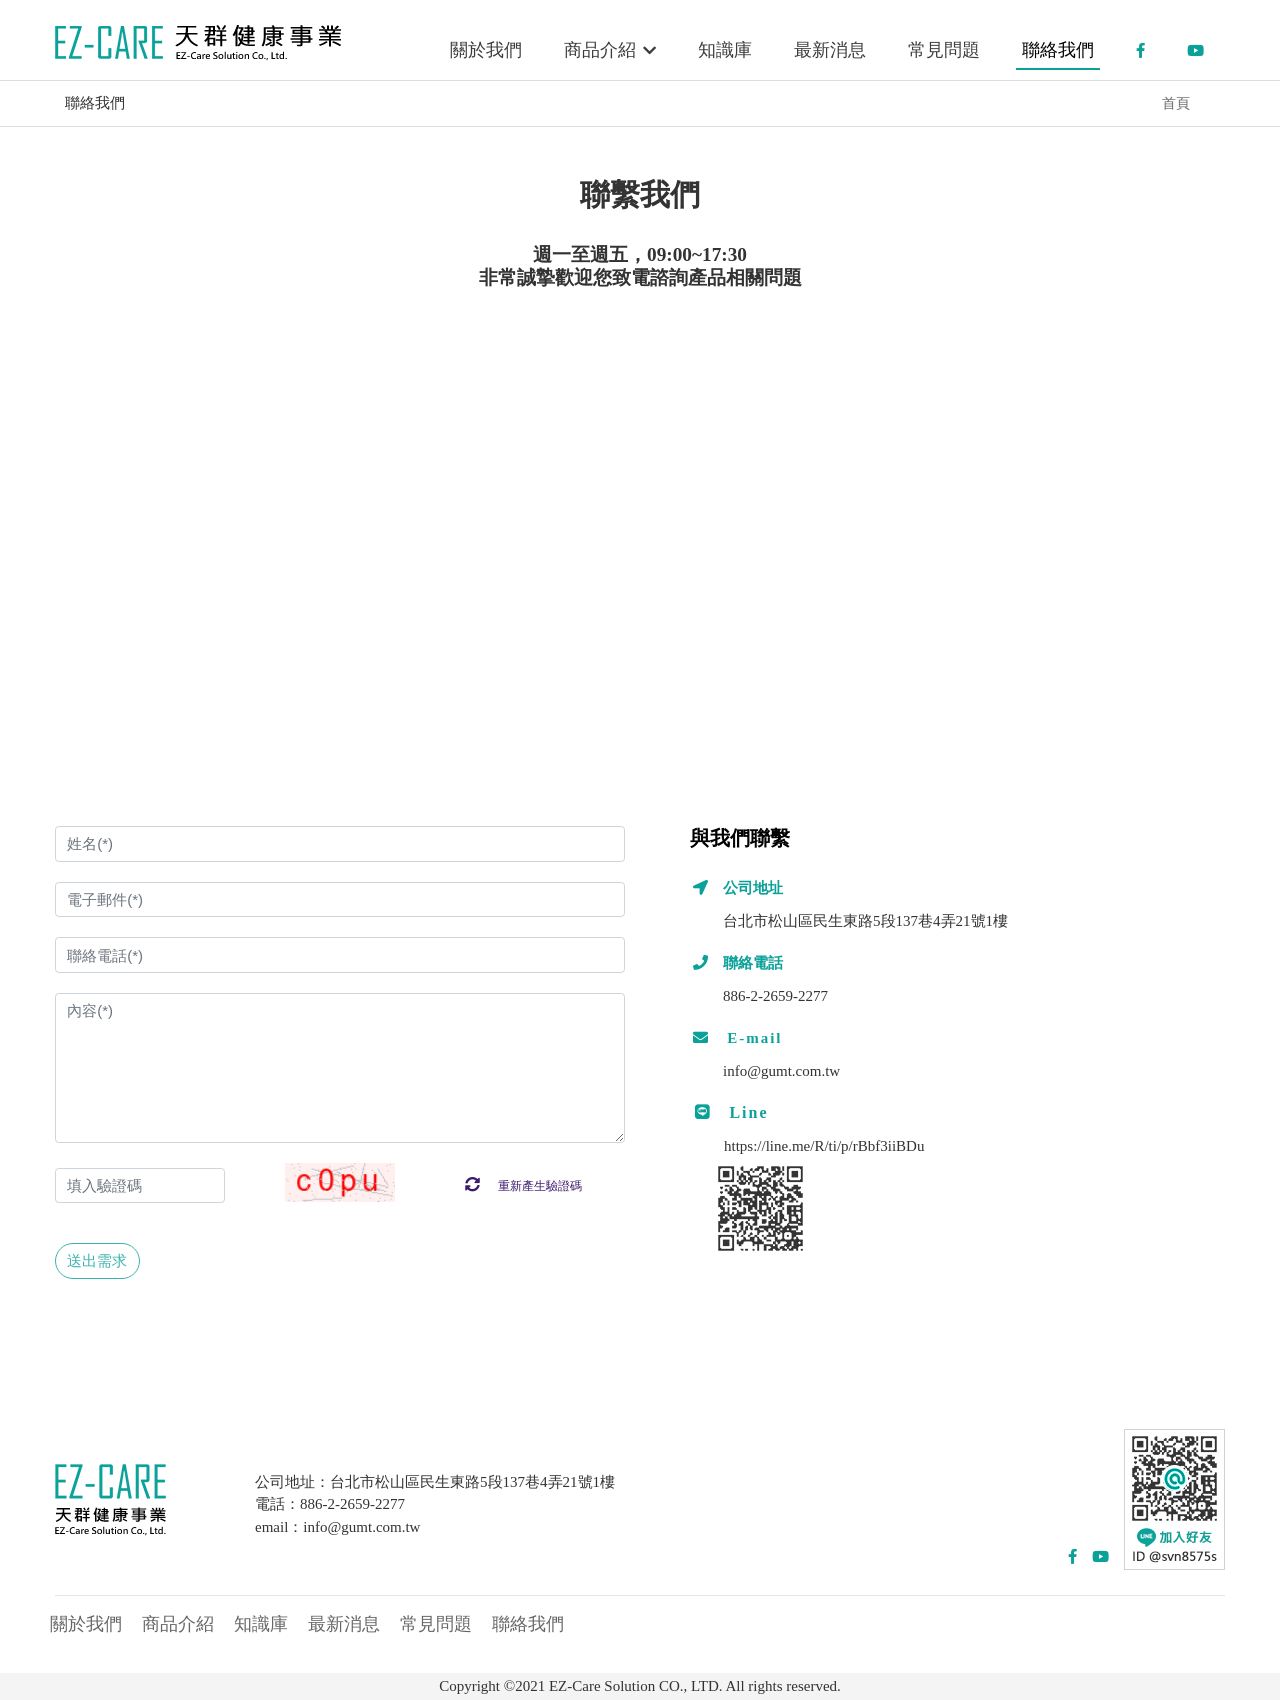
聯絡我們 (1058, 50)
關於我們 (486, 50)
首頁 (1176, 103)
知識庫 (725, 50)
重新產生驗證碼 (523, 1186)
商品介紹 (610, 50)
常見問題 (944, 50)
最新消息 (830, 50)
